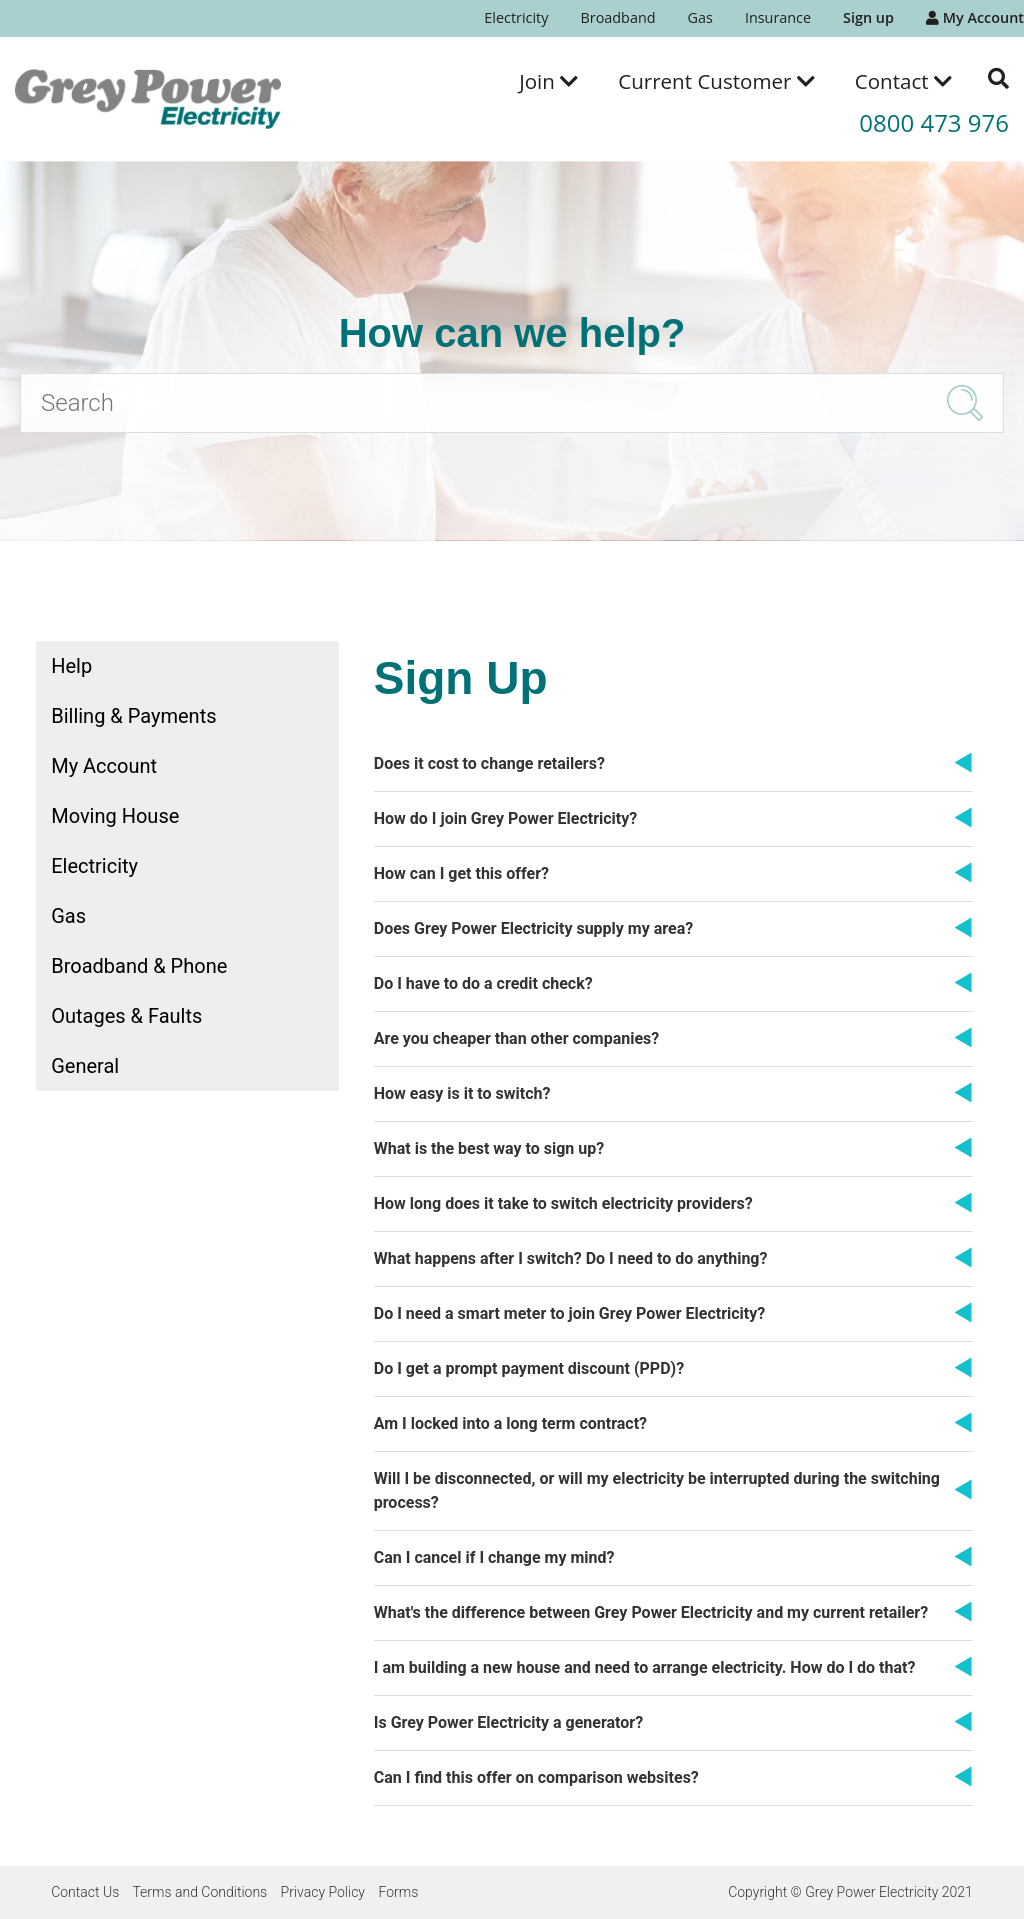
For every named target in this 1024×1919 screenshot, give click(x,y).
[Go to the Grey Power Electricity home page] (148, 99)
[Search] (512, 403)
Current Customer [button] (716, 81)
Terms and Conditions (199, 1892)
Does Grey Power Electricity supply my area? (533, 928)
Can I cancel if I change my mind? (494, 1557)
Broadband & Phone (139, 966)
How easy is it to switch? (462, 1093)
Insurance (778, 17)
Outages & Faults (126, 1016)
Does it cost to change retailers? (489, 763)
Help (71, 666)
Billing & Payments (133, 716)
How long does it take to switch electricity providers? (563, 1203)
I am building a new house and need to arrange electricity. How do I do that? (645, 1667)
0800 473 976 (934, 122)
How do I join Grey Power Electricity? (505, 818)
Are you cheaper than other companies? (517, 1038)
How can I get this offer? (461, 873)
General (85, 1066)
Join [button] (548, 81)
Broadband (617, 17)
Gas (700, 17)
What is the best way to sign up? (489, 1148)
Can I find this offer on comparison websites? (536, 1777)
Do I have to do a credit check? (483, 983)
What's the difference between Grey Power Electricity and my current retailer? (651, 1612)
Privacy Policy (323, 1892)
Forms (398, 1892)
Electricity (516, 17)
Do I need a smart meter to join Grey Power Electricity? (569, 1313)
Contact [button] (903, 81)
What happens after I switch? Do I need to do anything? (571, 1258)
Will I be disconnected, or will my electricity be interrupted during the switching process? (657, 1490)
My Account (975, 17)
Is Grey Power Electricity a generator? (508, 1722)
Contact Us (85, 1892)
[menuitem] (516, 18)
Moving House (115, 816)
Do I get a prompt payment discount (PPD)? (529, 1368)
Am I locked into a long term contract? (510, 1423)
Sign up (868, 17)
